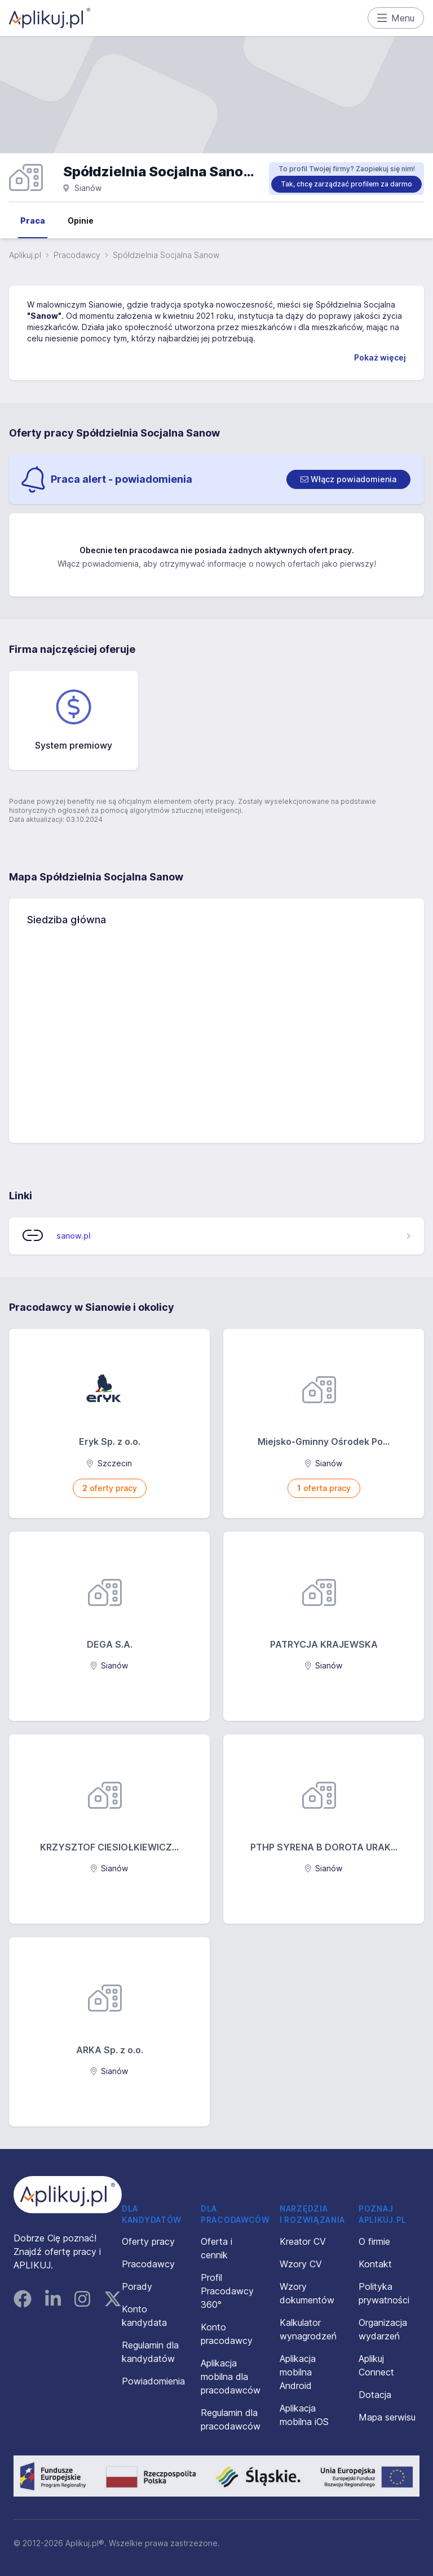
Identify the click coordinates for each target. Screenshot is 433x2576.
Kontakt (375, 2264)
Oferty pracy (148, 2241)
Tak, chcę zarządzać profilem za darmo (346, 184)
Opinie (81, 220)
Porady (137, 2286)
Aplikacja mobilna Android (298, 2372)
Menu (396, 18)
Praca (32, 220)
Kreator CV (303, 2241)
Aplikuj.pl (25, 255)
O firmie (374, 2241)
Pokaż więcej (380, 357)
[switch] (348, 479)
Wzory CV (301, 2264)
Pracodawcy (77, 255)
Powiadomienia (153, 2381)
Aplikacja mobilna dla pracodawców (230, 2376)
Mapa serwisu (387, 2417)
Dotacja (375, 2394)
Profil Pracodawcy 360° (227, 2291)
